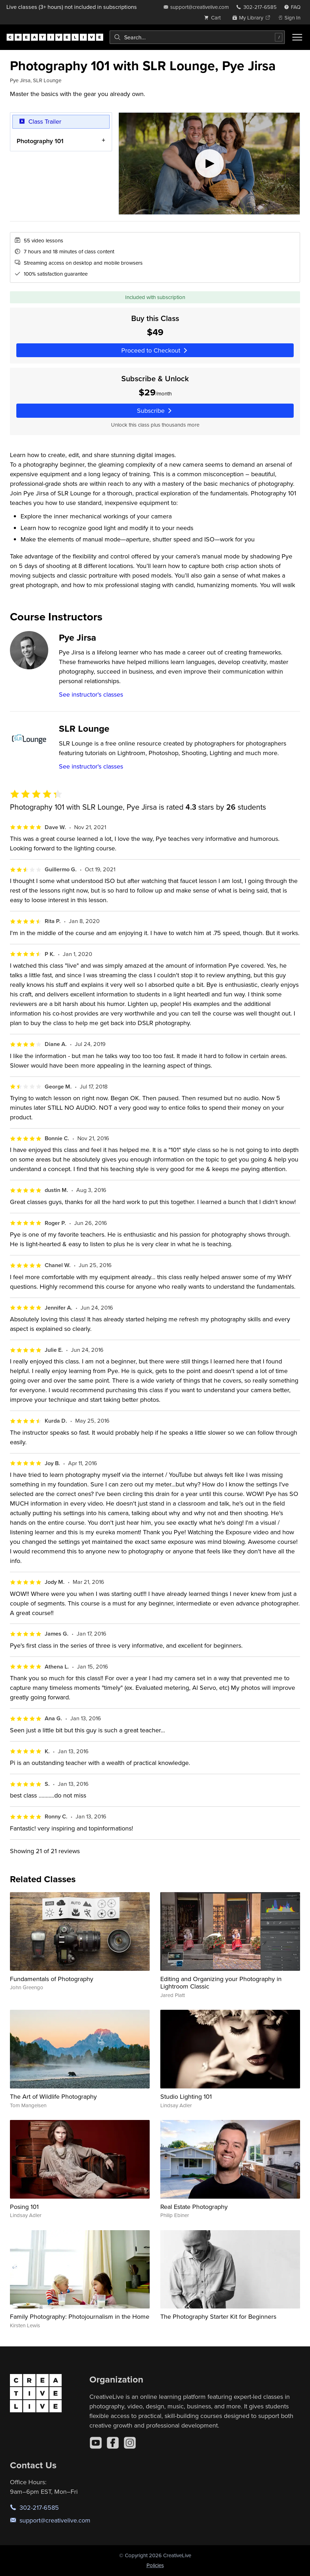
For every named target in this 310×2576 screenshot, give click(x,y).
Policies (155, 2565)
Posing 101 (24, 2206)
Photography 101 (40, 140)
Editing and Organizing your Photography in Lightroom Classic (221, 1982)
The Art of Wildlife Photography (53, 2096)
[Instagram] (129, 2442)
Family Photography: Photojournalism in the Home (79, 2316)
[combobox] (197, 37)
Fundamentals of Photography (51, 1978)
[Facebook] (112, 2442)
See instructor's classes (91, 694)
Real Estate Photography (194, 2206)
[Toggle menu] (297, 37)
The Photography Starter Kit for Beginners (218, 2316)
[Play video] (209, 163)
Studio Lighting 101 (186, 2096)
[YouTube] (95, 2442)
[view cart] (214, 17)
